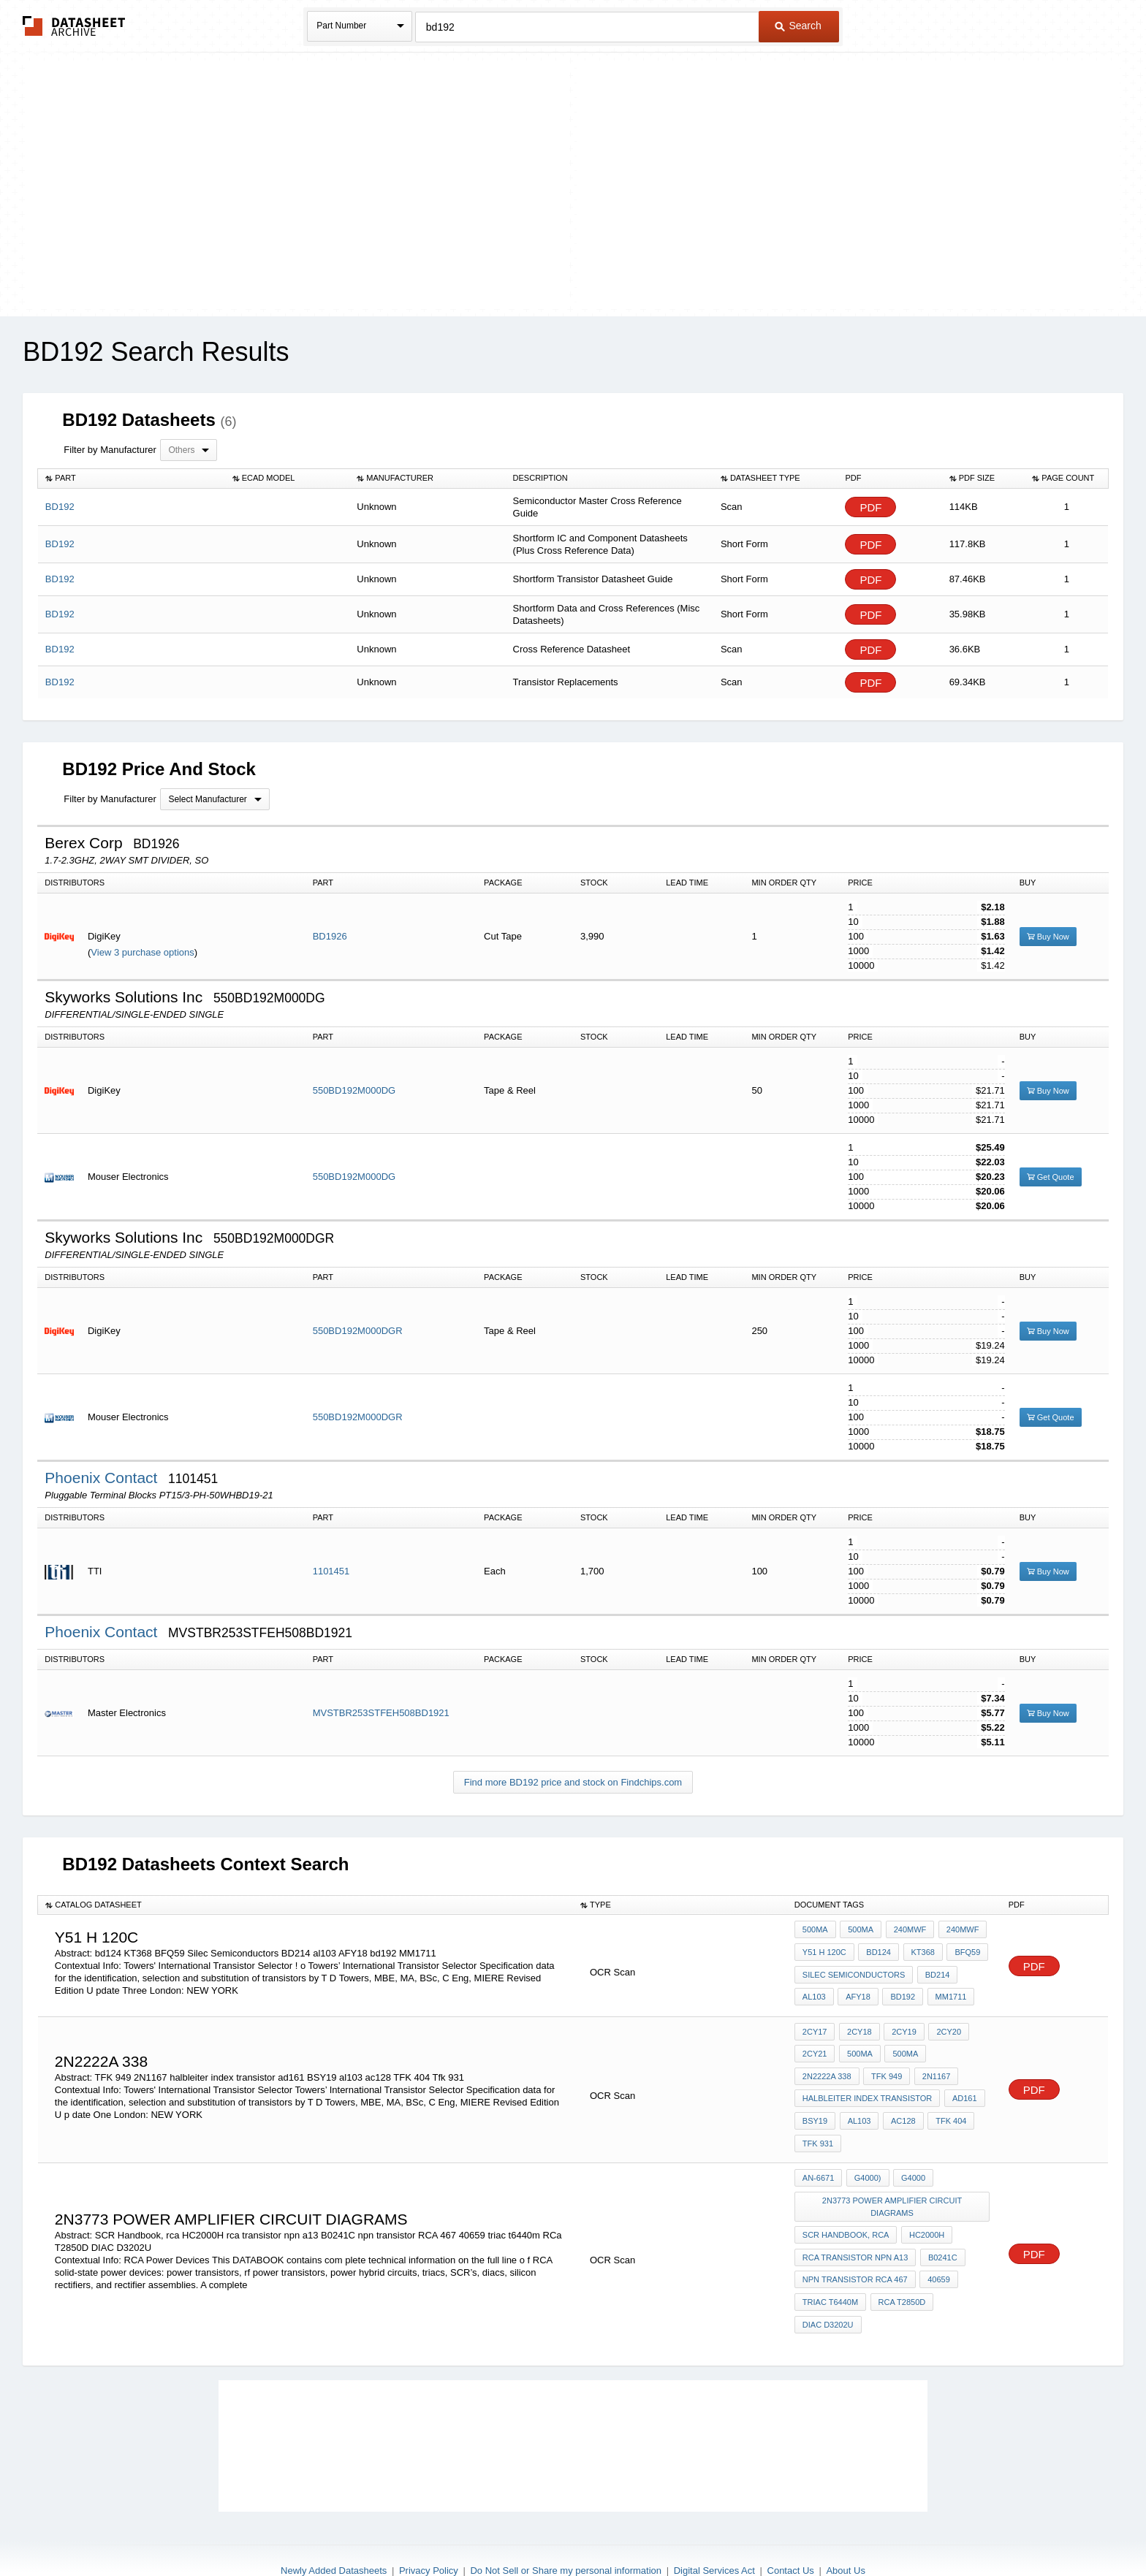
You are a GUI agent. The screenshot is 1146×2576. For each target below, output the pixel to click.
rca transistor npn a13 (855, 2223)
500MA (815, 1929)
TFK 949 (817, 2060)
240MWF (906, 1929)
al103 (814, 1988)
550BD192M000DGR (358, 1330)
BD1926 (330, 936)
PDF (870, 507)
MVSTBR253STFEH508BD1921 (381, 1712)
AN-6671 (818, 2151)
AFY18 (856, 1988)
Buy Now (1048, 936)
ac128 (899, 2099)
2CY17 (814, 2020)
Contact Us (790, 2526)
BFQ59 (962, 1949)
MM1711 (945, 1988)
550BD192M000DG (354, 1090)
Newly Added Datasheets (334, 2526)
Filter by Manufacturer (110, 449)
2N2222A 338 (957, 2040)
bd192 (899, 1988)
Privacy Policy (428, 2526)
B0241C (940, 2223)
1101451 (331, 1571)
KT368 (918, 1949)
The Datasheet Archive (74, 26)
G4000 (910, 2151)
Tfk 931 (817, 2119)
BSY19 (814, 2099)
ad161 (962, 2080)
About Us (845, 2526)
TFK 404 (945, 2099)
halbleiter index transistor (867, 2080)
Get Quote (1050, 1177)
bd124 (877, 1949)
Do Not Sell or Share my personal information (565, 2526)
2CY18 (857, 2020)
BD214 (935, 1969)
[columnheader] (131, 478)
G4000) (865, 2151)
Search (798, 25)
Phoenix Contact (103, 1477)
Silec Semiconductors (853, 1969)
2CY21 (814, 2040)
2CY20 (943, 2020)
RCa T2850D (900, 2262)
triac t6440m (830, 2262)
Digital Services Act (714, 2526)
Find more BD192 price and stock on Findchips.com (573, 1782)
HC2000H (924, 2203)
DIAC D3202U (828, 2282)
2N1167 (865, 2060)
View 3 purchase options (142, 952)
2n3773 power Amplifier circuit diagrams (893, 2177)
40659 (937, 2242)
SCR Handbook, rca (845, 2203)
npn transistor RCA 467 (855, 2242)
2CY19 (900, 2020)
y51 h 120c (824, 1949)
